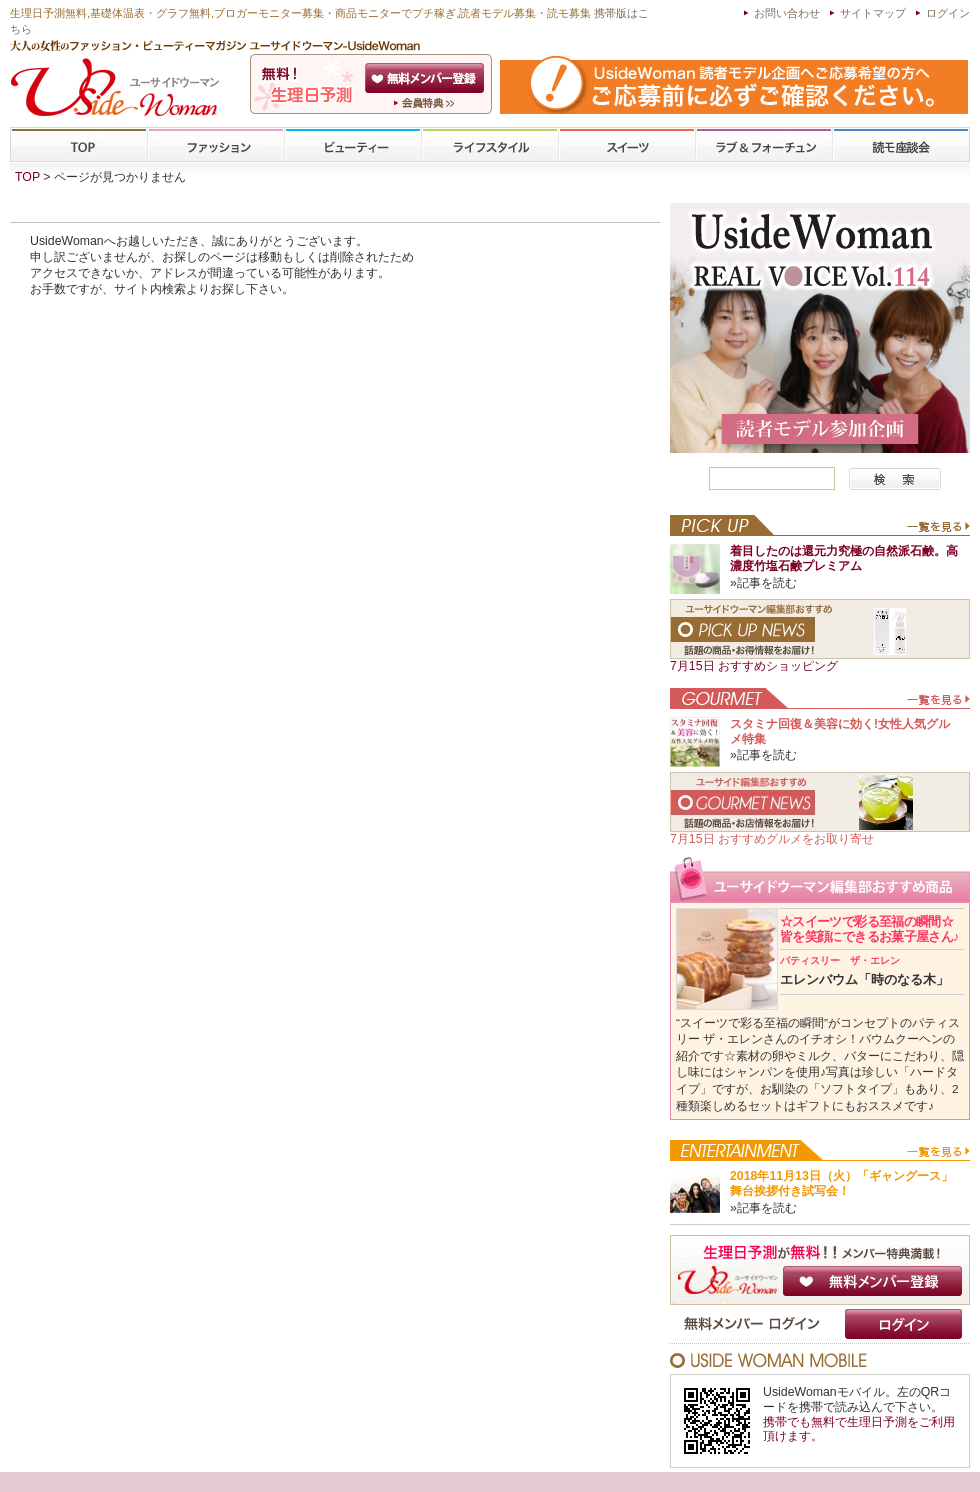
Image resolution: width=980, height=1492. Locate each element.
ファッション (216, 145)
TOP (79, 145)
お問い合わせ (787, 13)
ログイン (948, 13)
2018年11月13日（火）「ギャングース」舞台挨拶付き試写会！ (841, 1183)
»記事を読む (763, 583)
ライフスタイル (490, 145)
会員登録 (426, 78)
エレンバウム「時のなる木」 (864, 971)
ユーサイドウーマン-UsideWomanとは (426, 103)
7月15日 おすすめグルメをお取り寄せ (772, 839)
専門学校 (901, 145)
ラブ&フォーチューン (764, 145)
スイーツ (627, 145)
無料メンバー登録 (872, 1281)
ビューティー (353, 145)
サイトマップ (873, 13)
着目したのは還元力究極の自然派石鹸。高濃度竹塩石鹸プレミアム (844, 558)
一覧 (937, 531)
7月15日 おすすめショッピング (754, 666)
